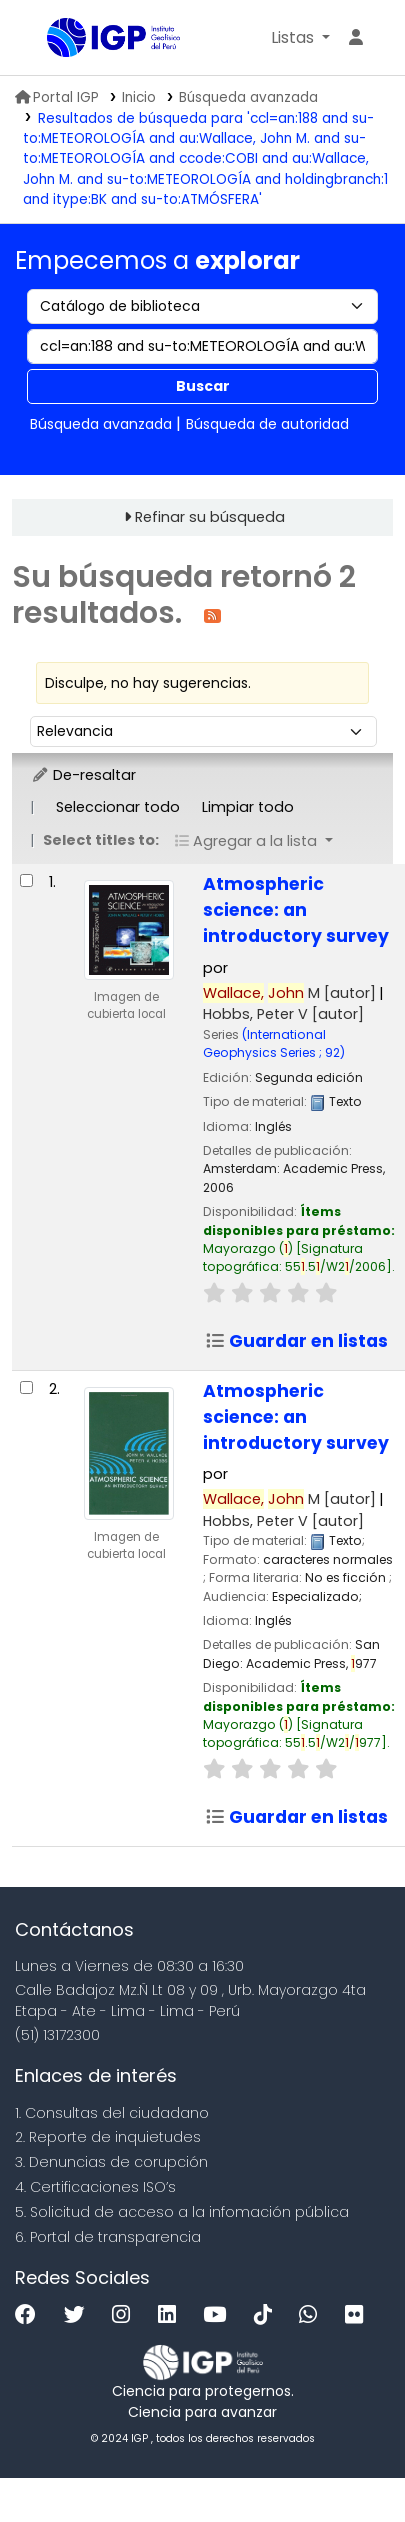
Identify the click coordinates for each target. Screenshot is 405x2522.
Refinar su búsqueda (210, 517)
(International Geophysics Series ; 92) (274, 1043)
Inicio (139, 97)
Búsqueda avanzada (248, 97)
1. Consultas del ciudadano (112, 2113)
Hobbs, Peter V (283, 1014)
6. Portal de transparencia (108, 2237)
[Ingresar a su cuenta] (356, 38)
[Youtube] (219, 2315)
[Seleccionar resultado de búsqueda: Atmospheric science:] (26, 880)
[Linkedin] (172, 2315)
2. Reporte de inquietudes (108, 2137)
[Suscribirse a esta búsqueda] (212, 614)
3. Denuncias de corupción (111, 2162)
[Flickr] (359, 2315)
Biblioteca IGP (54, 39)
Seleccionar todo (118, 807)
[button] (300, 38)
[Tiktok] (268, 2315)
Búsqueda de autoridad (267, 424)
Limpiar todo (248, 807)
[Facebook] (30, 2315)
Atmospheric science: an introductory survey (296, 910)
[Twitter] (79, 2315)
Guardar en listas (296, 1341)
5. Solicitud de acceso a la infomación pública (182, 2212)
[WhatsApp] (313, 2315)
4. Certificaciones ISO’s (95, 2187)
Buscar (203, 386)
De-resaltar (83, 775)
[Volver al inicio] (345, 2460)
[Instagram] (126, 2315)
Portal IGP (57, 97)
